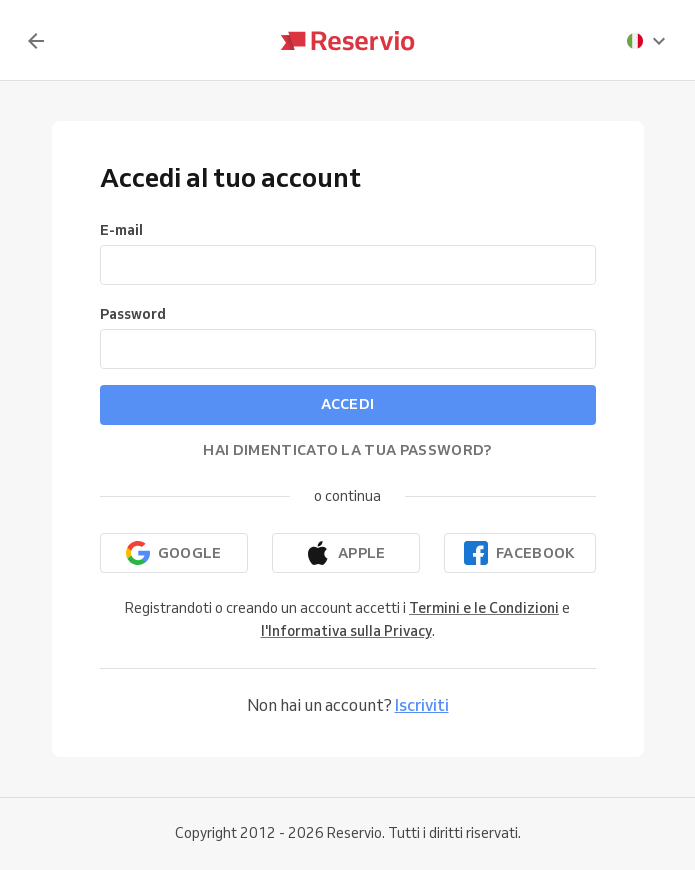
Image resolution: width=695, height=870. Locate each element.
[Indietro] (36, 41)
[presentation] (647, 41)
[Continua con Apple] (346, 553)
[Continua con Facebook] (520, 553)
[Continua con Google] (174, 553)
